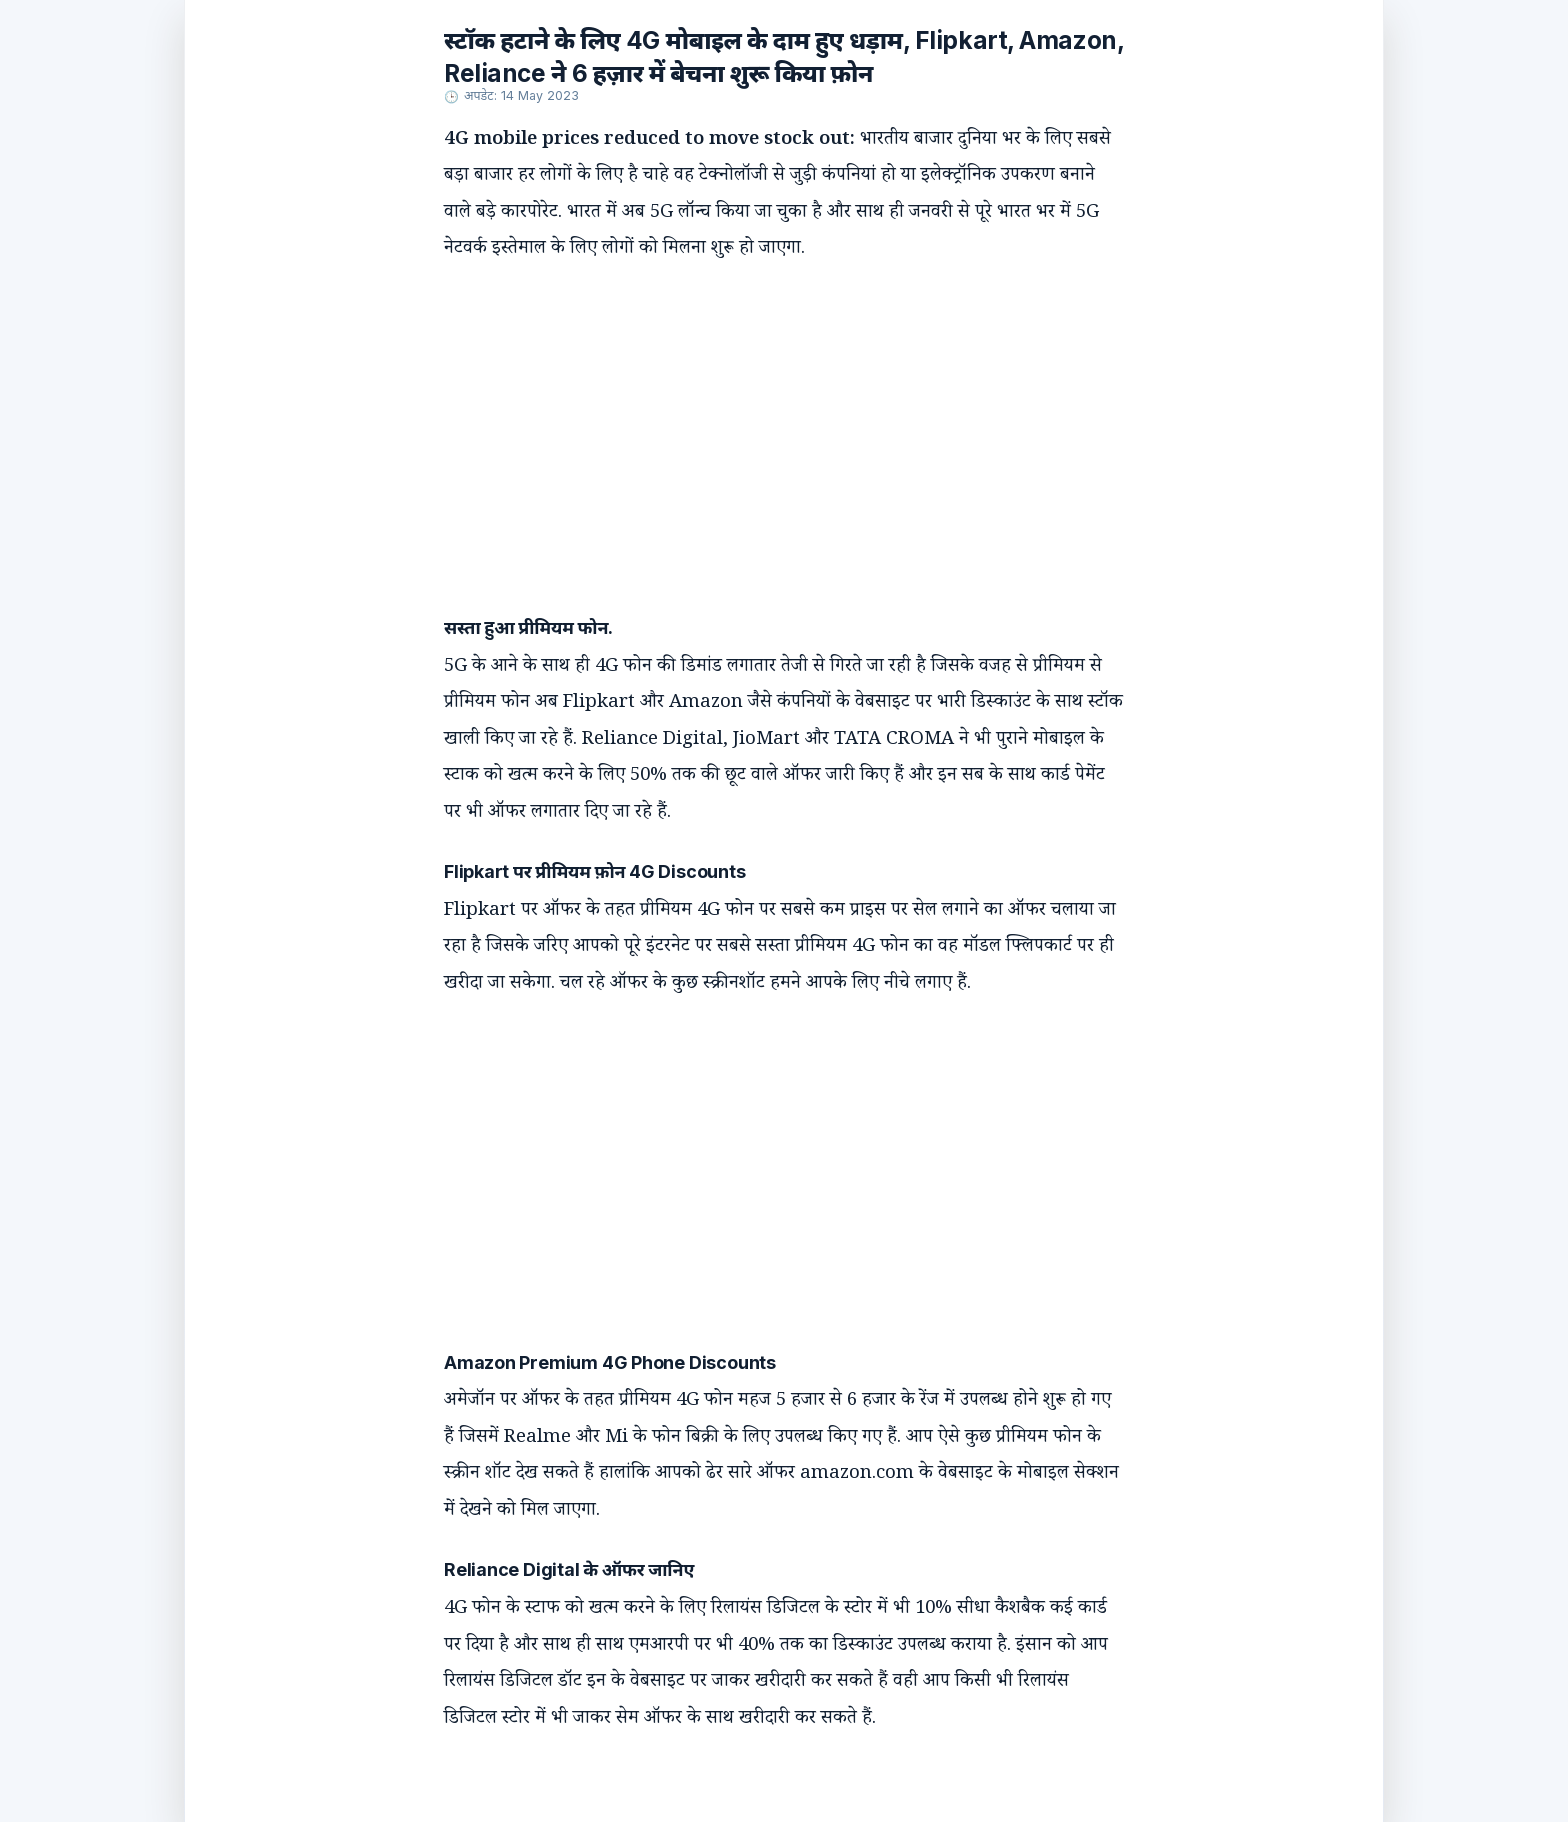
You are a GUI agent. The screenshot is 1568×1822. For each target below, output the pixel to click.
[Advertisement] (764, 418)
